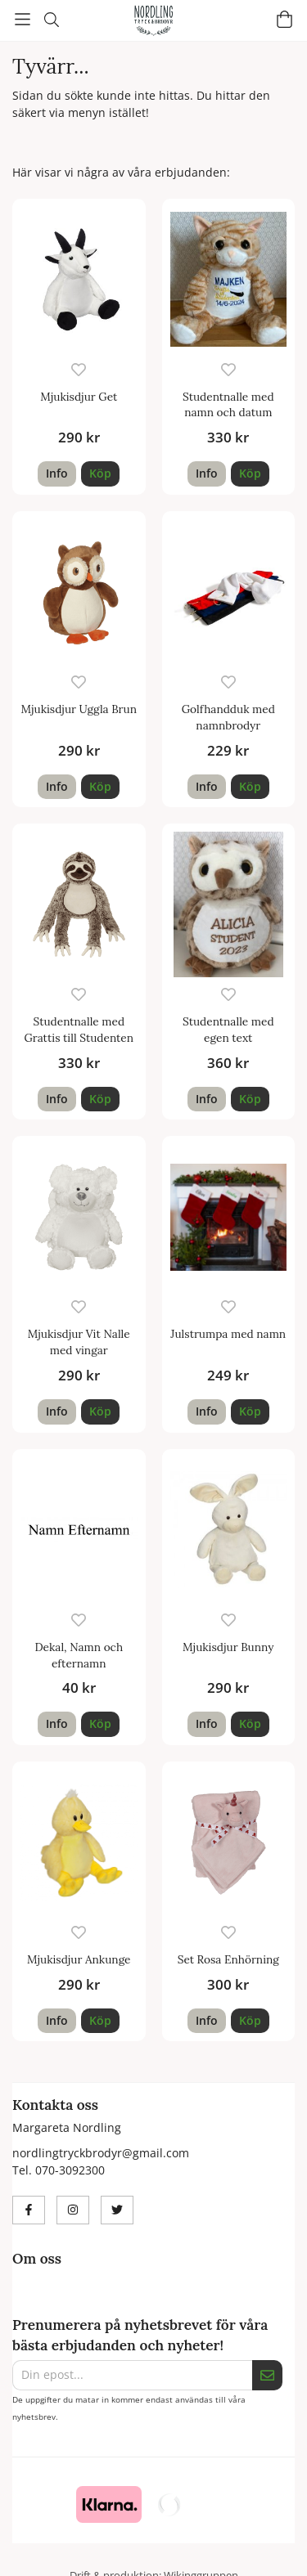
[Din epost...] (132, 2375)
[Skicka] (267, 2375)
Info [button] (57, 473)
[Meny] (22, 19)
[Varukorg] (284, 19)
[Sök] (51, 19)
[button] (100, 473)
